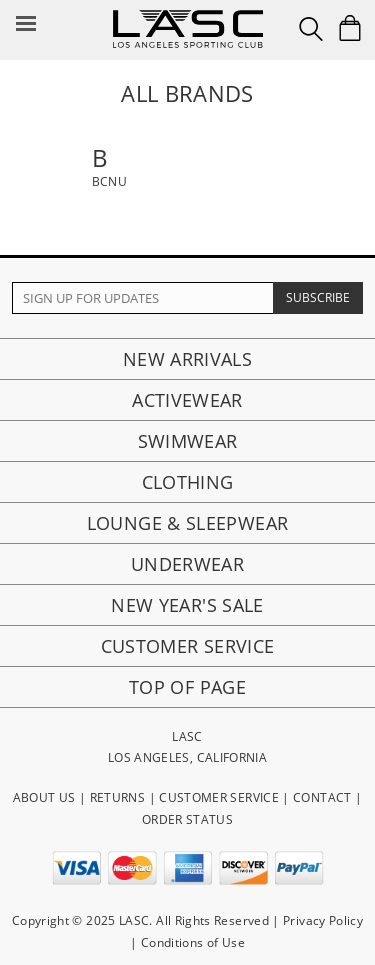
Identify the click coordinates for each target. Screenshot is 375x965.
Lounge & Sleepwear (187, 523)
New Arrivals (187, 359)
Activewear (187, 400)
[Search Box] (311, 29)
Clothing (188, 482)
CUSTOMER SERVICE (219, 797)
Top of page (187, 687)
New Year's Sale (187, 605)
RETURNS (118, 797)
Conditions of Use (193, 942)
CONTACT (322, 797)
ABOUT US (44, 797)
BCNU (109, 181)
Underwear (187, 564)
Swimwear (188, 441)
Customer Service (188, 646)
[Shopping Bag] (350, 28)
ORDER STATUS (187, 819)
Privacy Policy (323, 920)
